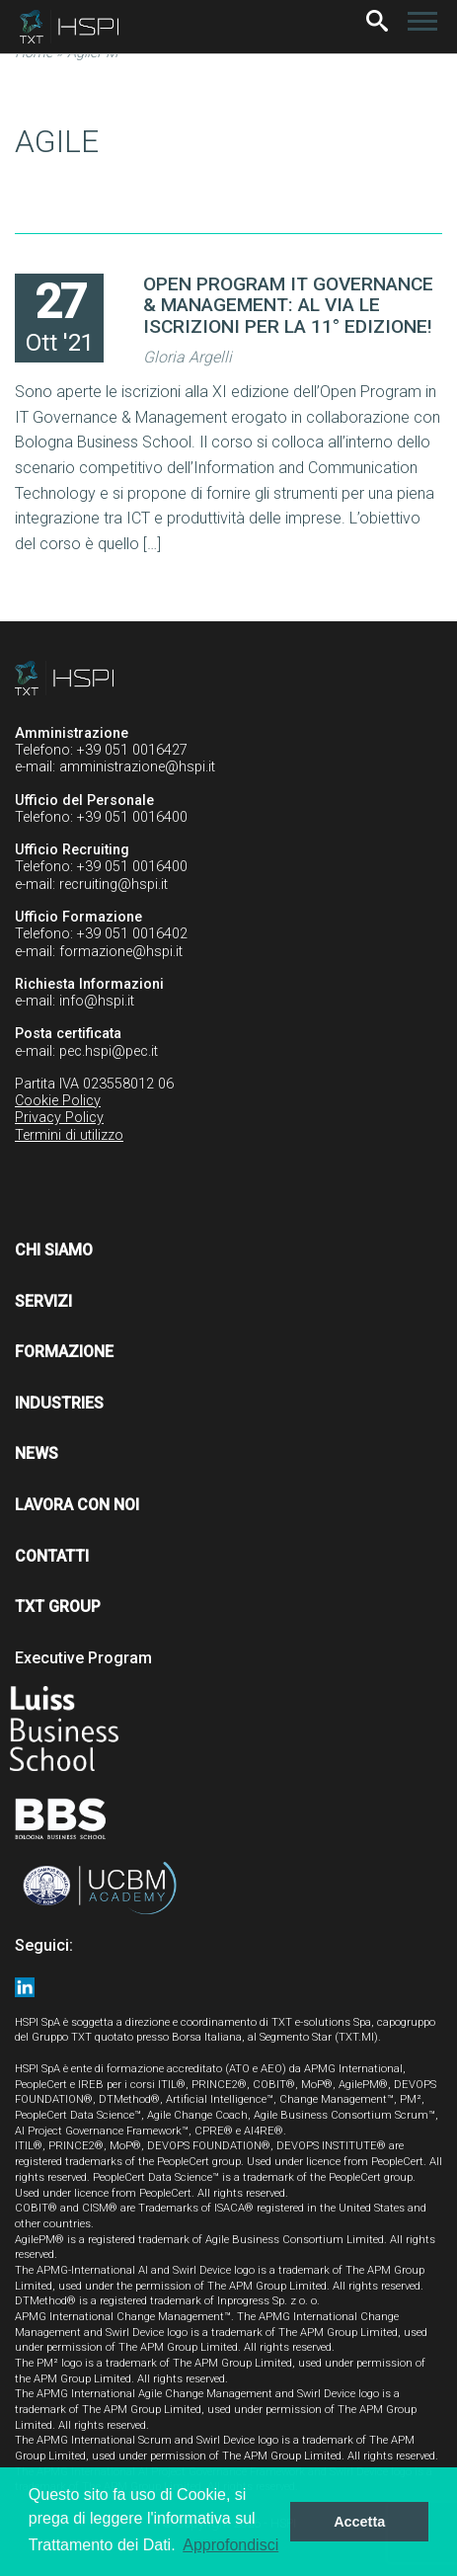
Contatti (52, 1556)
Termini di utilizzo (69, 1135)
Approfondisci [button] (230, 2544)
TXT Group (58, 1606)
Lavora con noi (77, 1504)
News (36, 1453)
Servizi (43, 1301)
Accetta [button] (359, 2522)
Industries (59, 1403)
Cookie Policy (58, 1100)
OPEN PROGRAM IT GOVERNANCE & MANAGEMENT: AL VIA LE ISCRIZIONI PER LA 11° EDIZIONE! (288, 305)
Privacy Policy (59, 1117)
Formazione (64, 1351)
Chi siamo (54, 1250)
